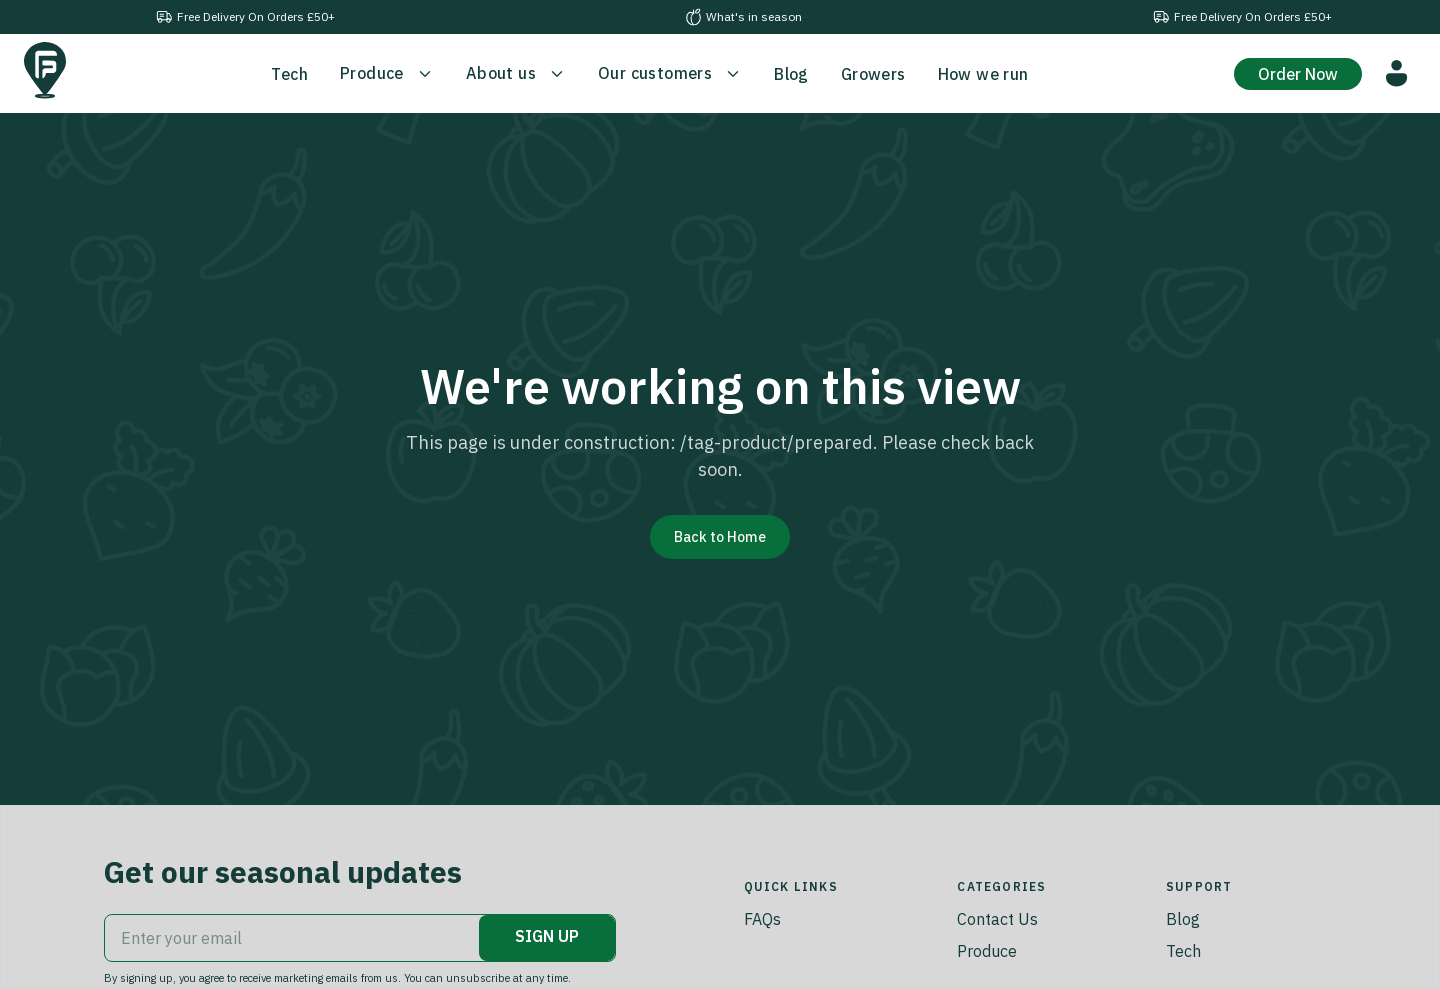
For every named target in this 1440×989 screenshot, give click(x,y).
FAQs (762, 919)
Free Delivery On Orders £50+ (245, 17)
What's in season (743, 17)
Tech (1183, 951)
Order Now (1298, 74)
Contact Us (997, 919)
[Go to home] (45, 70)
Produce (987, 951)
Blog (1183, 919)
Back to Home (720, 537)
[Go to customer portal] (1397, 73)
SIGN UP (547, 936)
